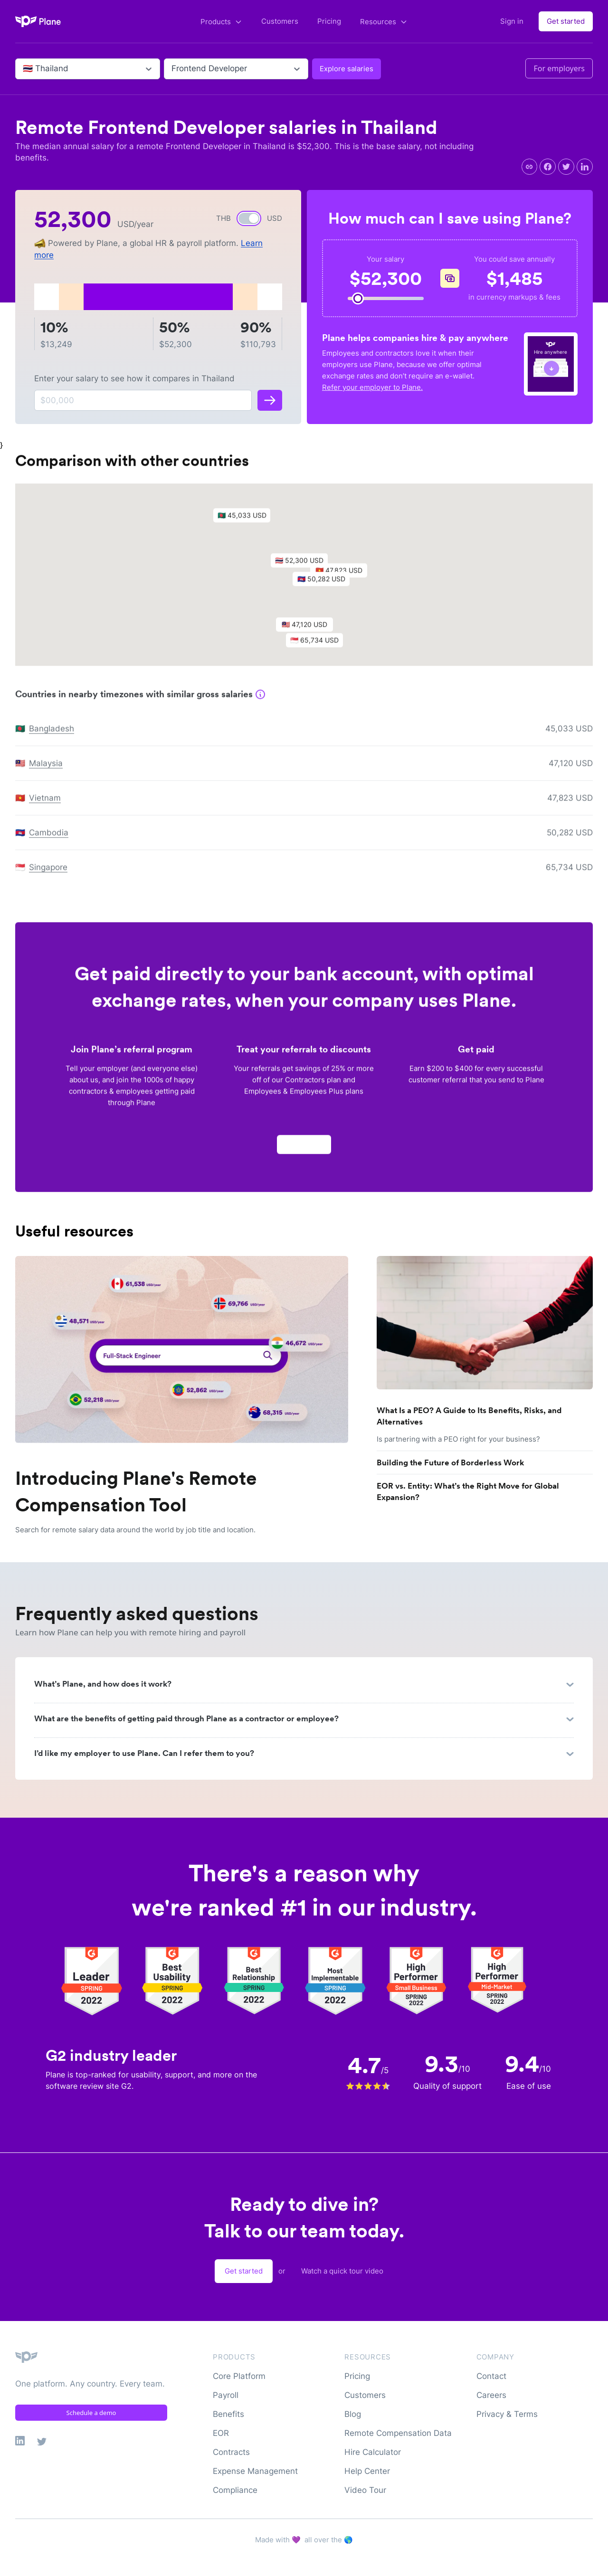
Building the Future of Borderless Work (450, 1462)
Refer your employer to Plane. (372, 387)
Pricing (329, 21)
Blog (352, 2414)
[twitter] (566, 166)
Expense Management (255, 2471)
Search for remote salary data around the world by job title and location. (135, 1529)
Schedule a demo (91, 2412)
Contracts (231, 2452)
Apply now (304, 1147)
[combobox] (24, 69)
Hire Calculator (372, 2452)
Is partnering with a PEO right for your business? (458, 1439)
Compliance (235, 2490)
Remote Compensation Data (398, 2433)
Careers (491, 2395)
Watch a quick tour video (342, 2270)
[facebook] (547, 166)
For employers (559, 68)
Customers (279, 21)
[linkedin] (585, 166)
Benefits (228, 2414)
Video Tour (365, 2490)
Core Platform (239, 2376)
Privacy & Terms (507, 2414)
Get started (566, 21)
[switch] (248, 218)
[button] (304, 566)
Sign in (511, 21)
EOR (221, 2433)
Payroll (225, 2395)
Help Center (367, 2471)
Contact (491, 2376)
